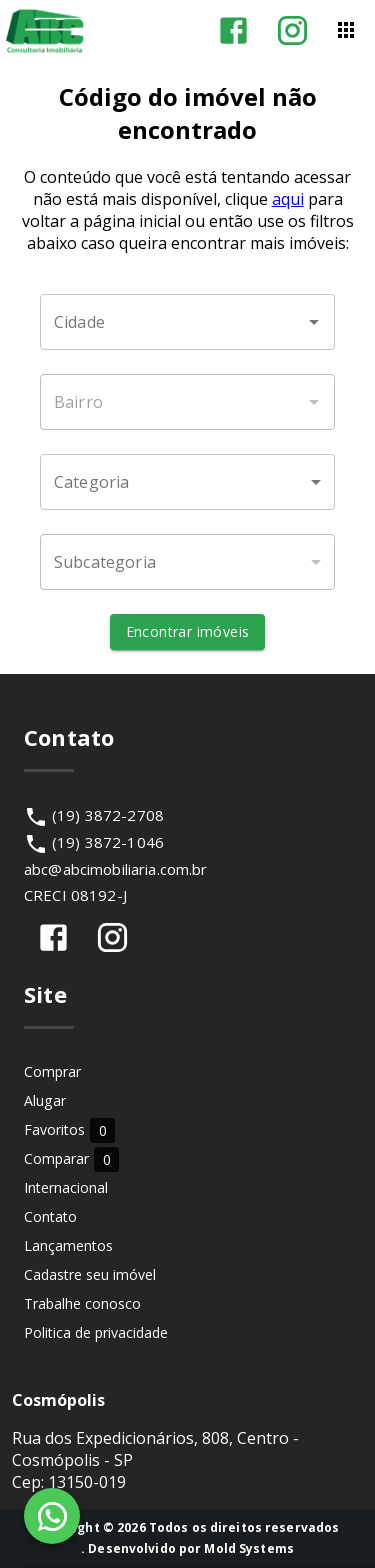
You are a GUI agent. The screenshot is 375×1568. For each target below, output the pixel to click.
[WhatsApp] (52, 1516)
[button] (187, 482)
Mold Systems (249, 1548)
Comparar (71, 1158)
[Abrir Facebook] (233, 30)
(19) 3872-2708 (108, 815)
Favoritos (69, 1129)
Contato (50, 1216)
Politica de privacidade (96, 1332)
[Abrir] (314, 322)
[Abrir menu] (346, 30)
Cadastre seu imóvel (90, 1274)
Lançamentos (68, 1245)
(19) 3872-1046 (108, 842)
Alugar (45, 1100)
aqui (288, 199)
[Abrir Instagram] (292, 30)
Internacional (66, 1187)
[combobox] (187, 322)
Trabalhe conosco (82, 1303)
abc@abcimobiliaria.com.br (116, 869)
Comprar (52, 1071)
